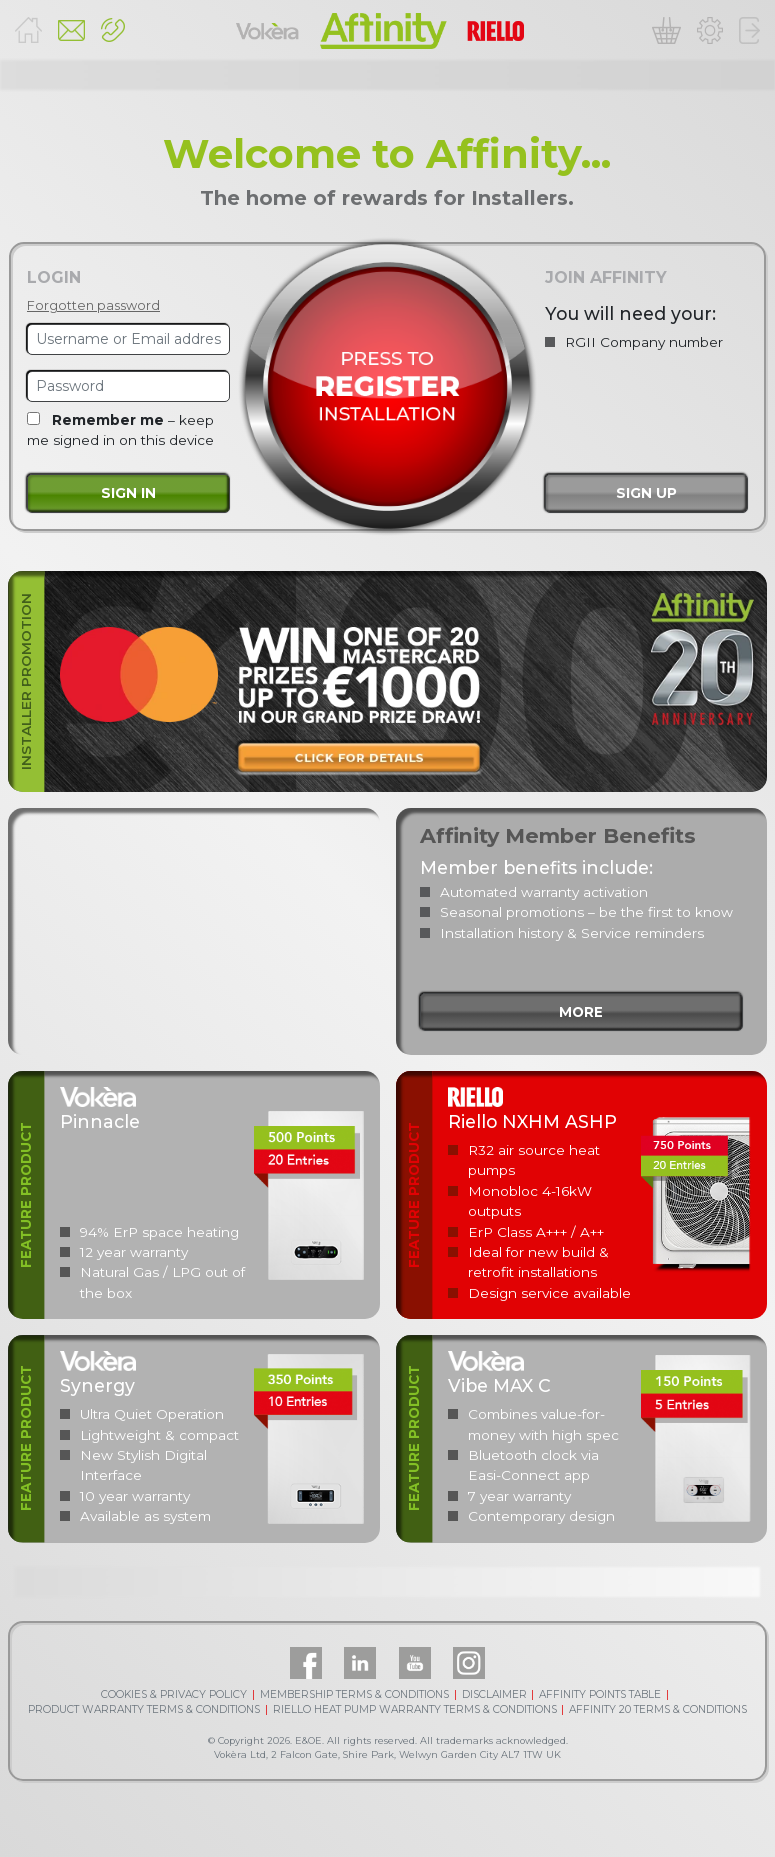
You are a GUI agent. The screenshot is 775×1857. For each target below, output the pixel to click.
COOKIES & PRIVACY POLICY (174, 1694)
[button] (113, 30)
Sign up (646, 493)
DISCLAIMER (494, 1694)
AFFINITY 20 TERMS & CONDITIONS (658, 1709)
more (581, 1012)
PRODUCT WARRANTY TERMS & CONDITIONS (144, 1709)
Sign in (128, 493)
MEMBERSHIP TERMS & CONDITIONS (354, 1694)
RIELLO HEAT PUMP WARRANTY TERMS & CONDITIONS (415, 1709)
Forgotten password (93, 305)
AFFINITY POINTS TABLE (600, 1694)
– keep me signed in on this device (120, 430)
